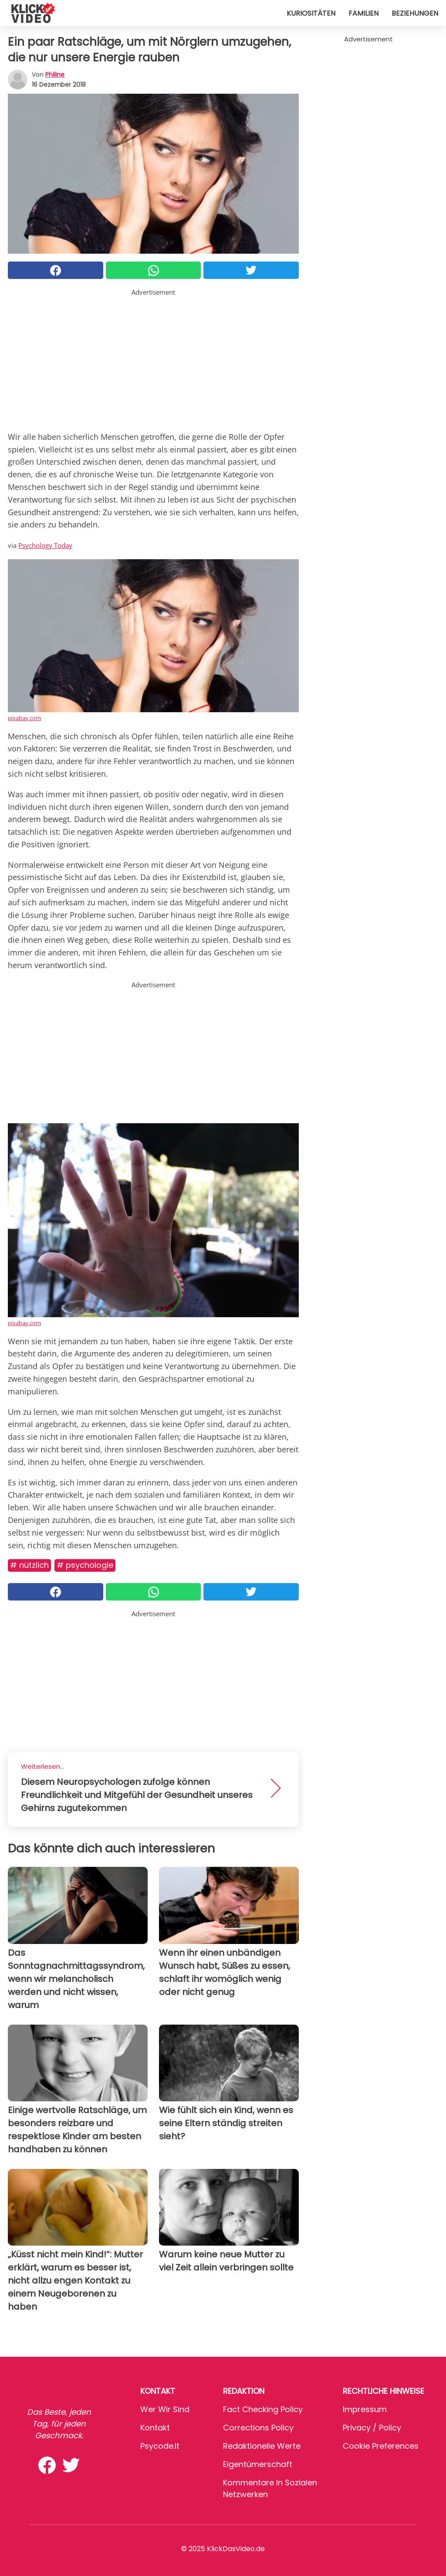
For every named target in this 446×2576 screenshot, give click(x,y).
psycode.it (159, 2445)
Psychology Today (45, 545)
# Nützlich (29, 1565)
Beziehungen (415, 13)
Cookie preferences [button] (381, 2445)
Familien (363, 13)
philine (54, 74)
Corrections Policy (258, 2427)
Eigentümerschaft (257, 2464)
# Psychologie (85, 1565)
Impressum (365, 2409)
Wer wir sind (164, 2409)
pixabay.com (24, 718)
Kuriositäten (311, 13)
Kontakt (155, 2427)
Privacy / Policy (372, 2427)
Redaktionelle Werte (262, 2445)
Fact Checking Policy (263, 2409)
